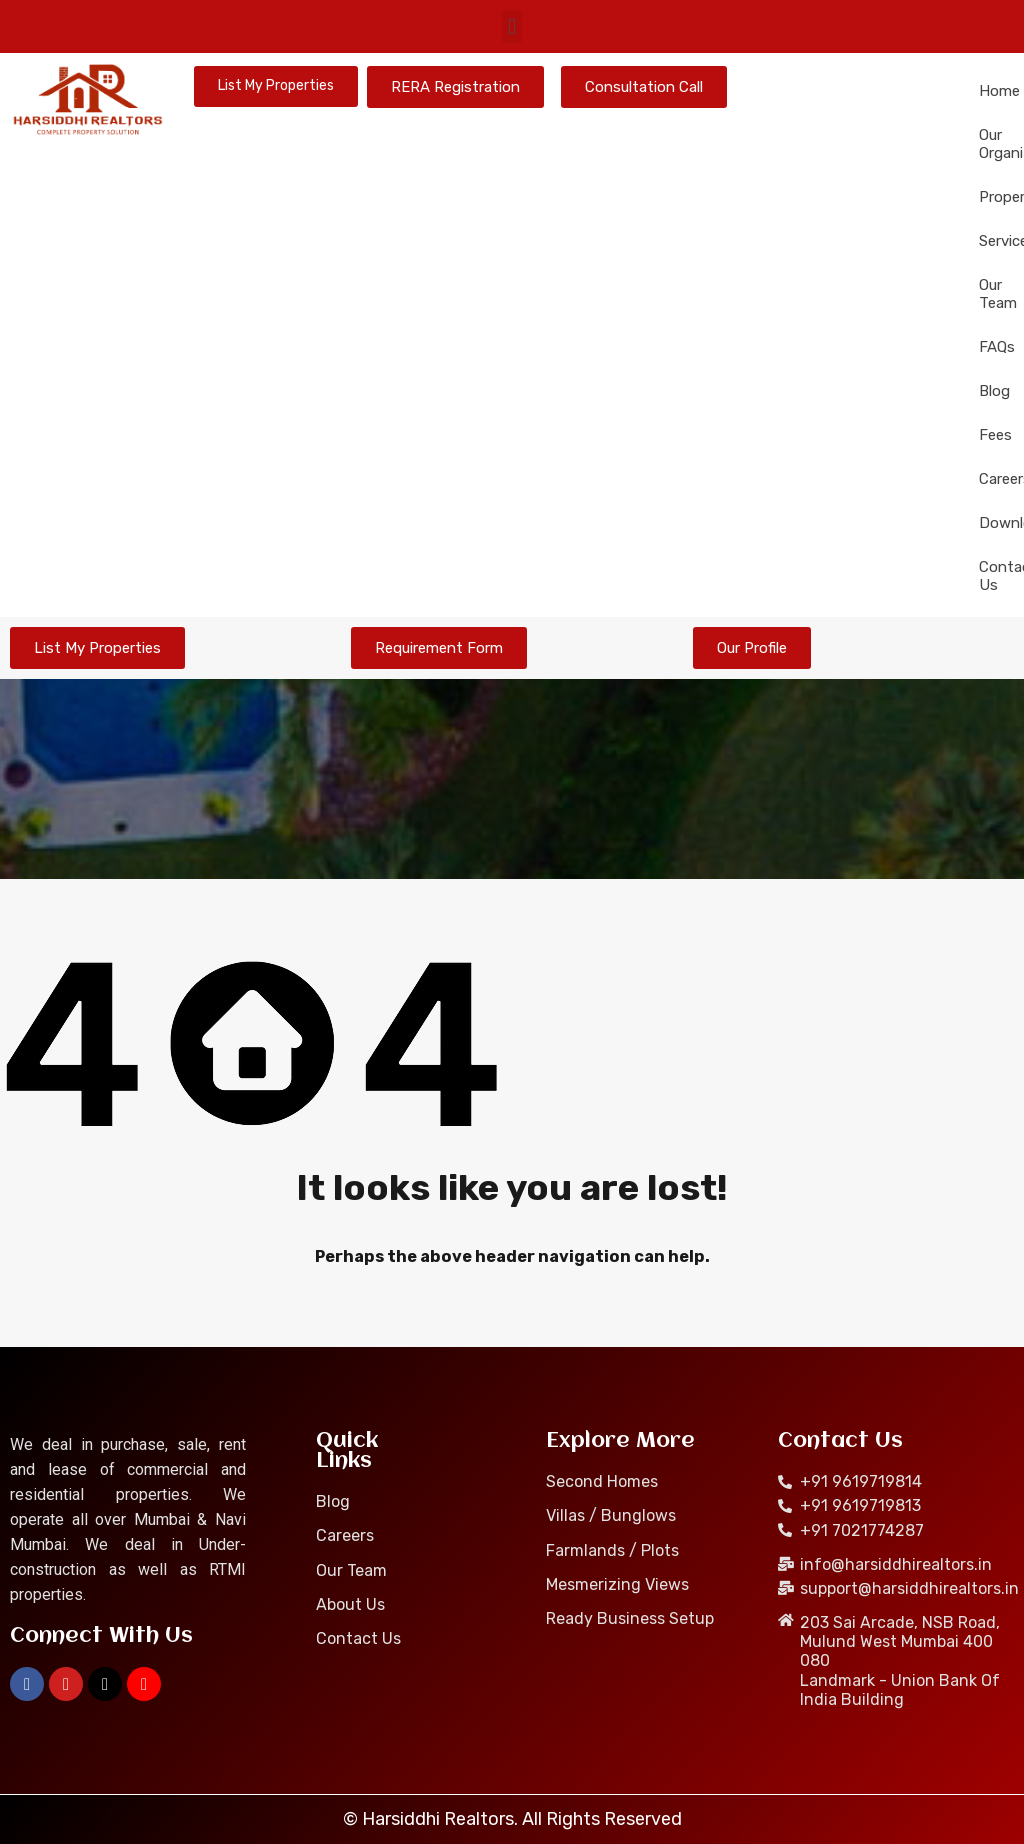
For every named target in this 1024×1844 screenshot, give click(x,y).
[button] (511, 26)
